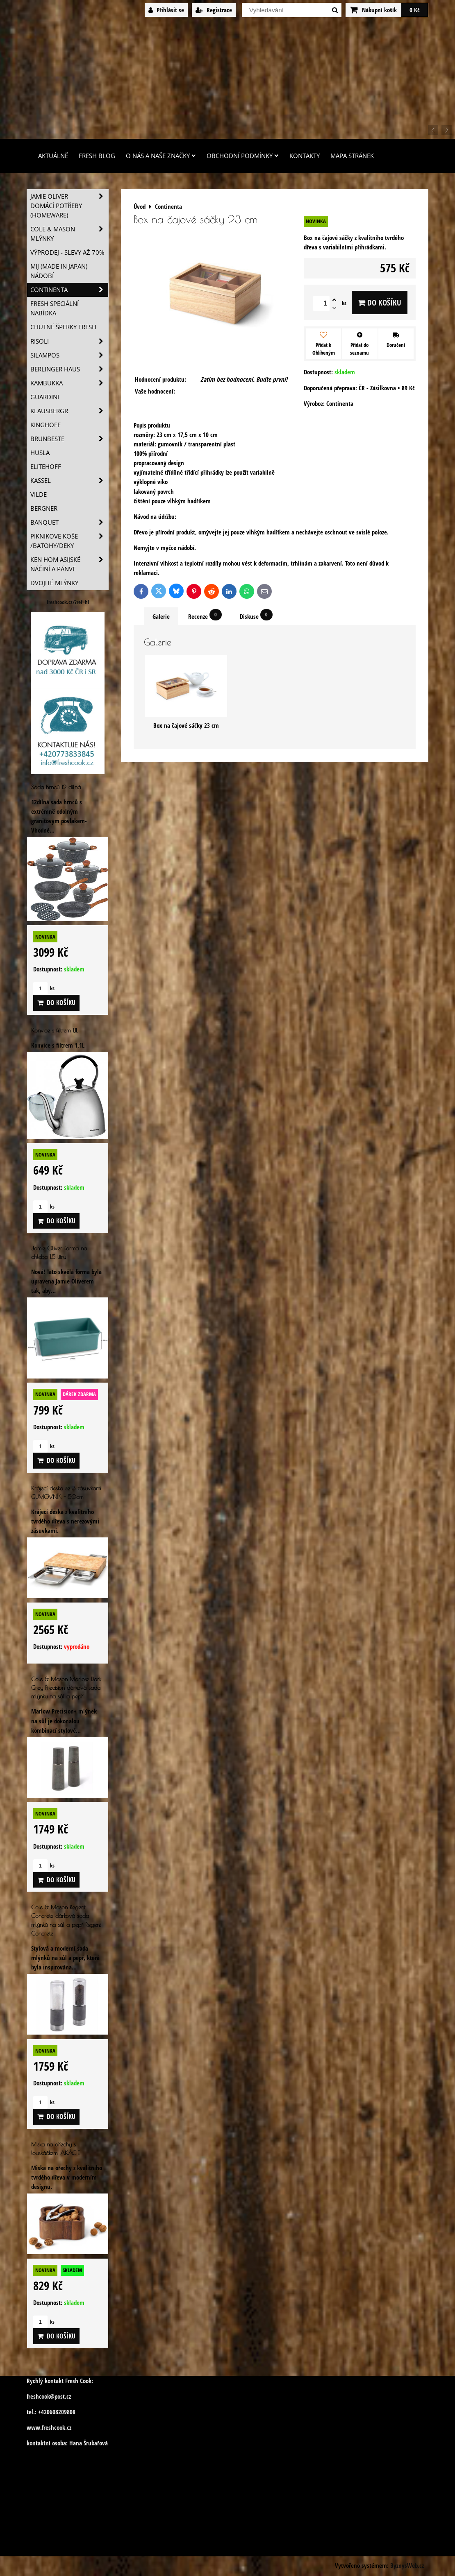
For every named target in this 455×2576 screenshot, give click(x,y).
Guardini (44, 397)
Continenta (69, 290)
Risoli (69, 341)
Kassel (69, 480)
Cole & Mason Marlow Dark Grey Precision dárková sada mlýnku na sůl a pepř (66, 1687)
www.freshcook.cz (49, 2427)
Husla (40, 452)
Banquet (69, 522)
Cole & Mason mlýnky (69, 233)
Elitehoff (45, 466)
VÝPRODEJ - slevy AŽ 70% (67, 252)
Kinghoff (45, 425)
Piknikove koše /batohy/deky (69, 541)
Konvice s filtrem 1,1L (54, 1030)
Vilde (38, 494)
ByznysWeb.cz (407, 2565)
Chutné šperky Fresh (63, 327)
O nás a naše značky (161, 156)
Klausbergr (69, 411)
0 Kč (415, 10)
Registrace (214, 10)
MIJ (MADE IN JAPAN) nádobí (58, 271)
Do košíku (379, 302)
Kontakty (304, 156)
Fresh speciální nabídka (54, 308)
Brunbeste (69, 439)
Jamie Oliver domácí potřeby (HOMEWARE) (69, 206)
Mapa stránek (352, 156)
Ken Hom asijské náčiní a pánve (69, 564)
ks (44, 988)
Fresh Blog (97, 156)
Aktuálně (53, 156)
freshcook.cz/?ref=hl (68, 602)
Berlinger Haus (69, 369)
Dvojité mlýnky (54, 583)
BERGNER (43, 508)
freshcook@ (41, 2396)
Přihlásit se (166, 10)
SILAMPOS (69, 355)
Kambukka (69, 383)
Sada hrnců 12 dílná (56, 786)
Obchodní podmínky (243, 156)
